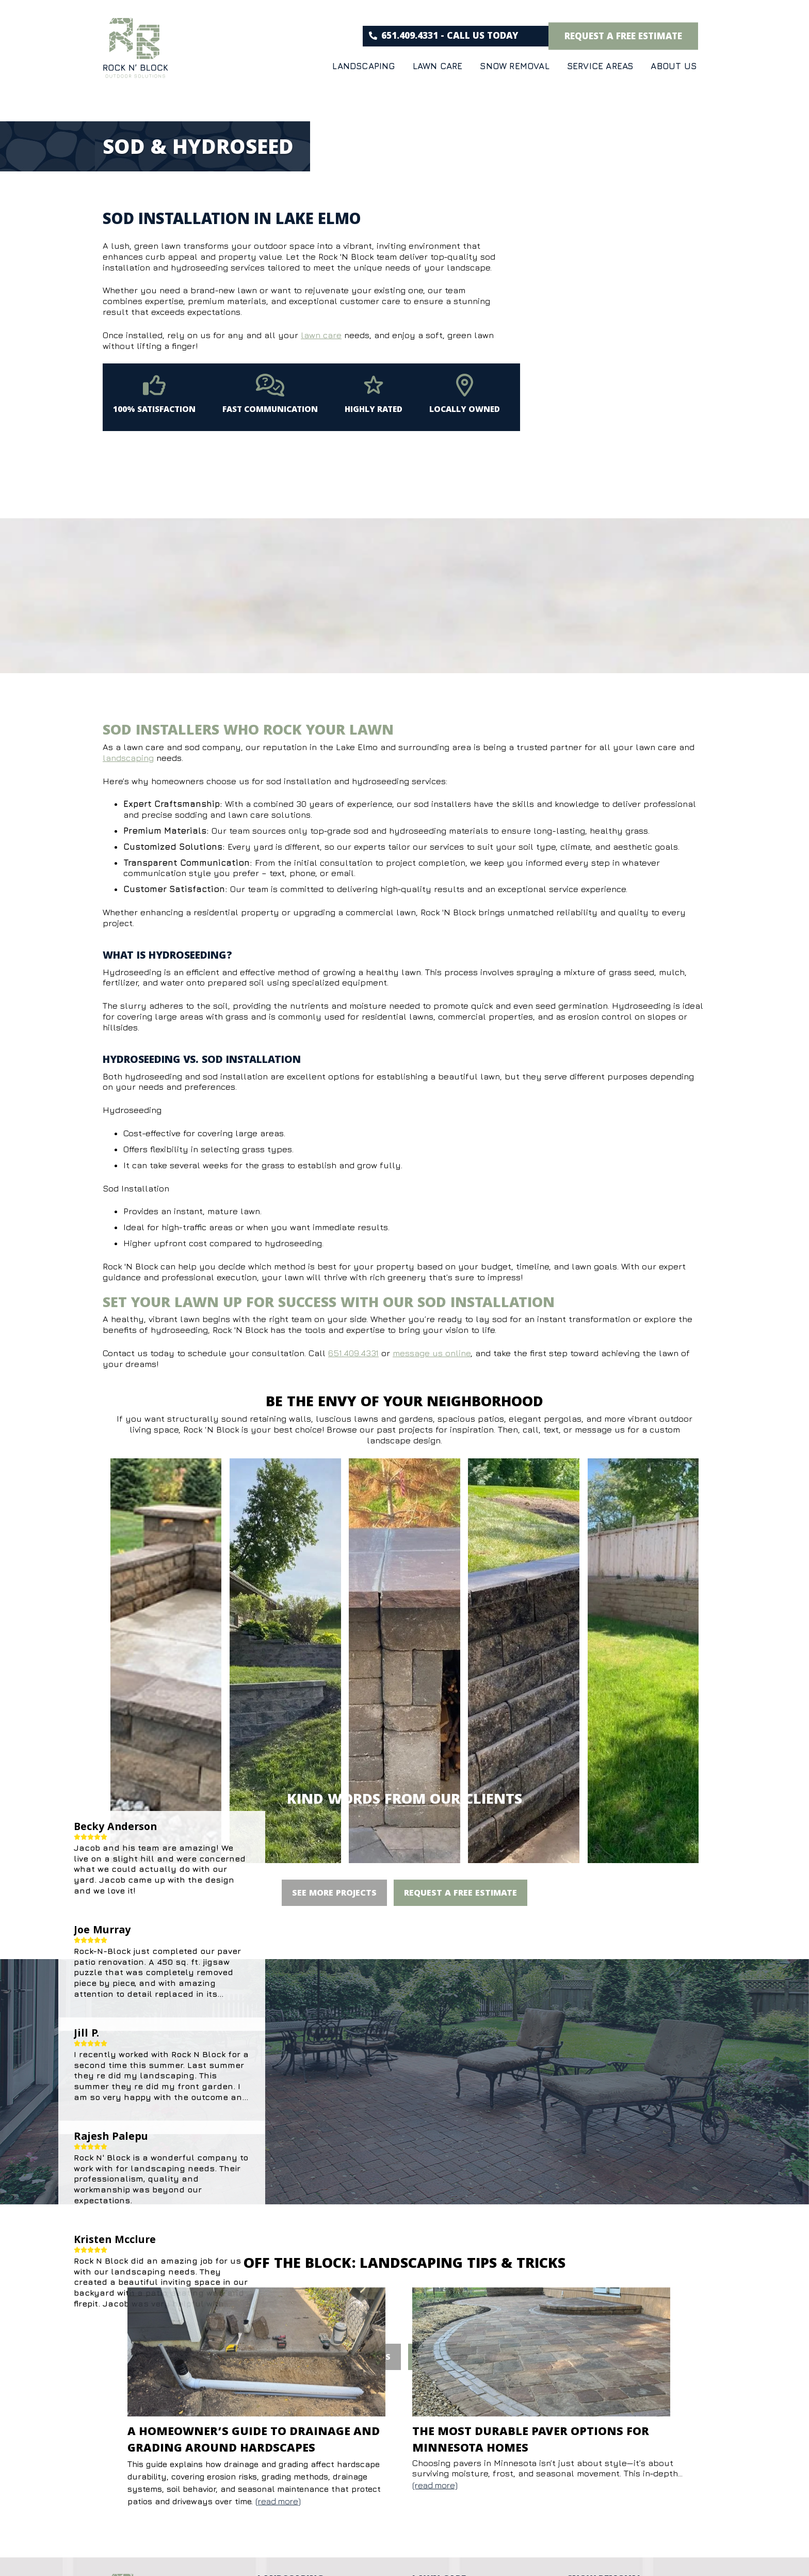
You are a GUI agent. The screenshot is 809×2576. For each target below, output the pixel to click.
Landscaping (363, 66)
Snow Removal (514, 66)
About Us (674, 66)
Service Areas (600, 66)
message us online (432, 1353)
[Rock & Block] (136, 49)
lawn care (321, 335)
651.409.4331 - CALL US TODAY (444, 36)
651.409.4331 (353, 1353)
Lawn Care (438, 66)
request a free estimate (623, 37)
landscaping (128, 758)
